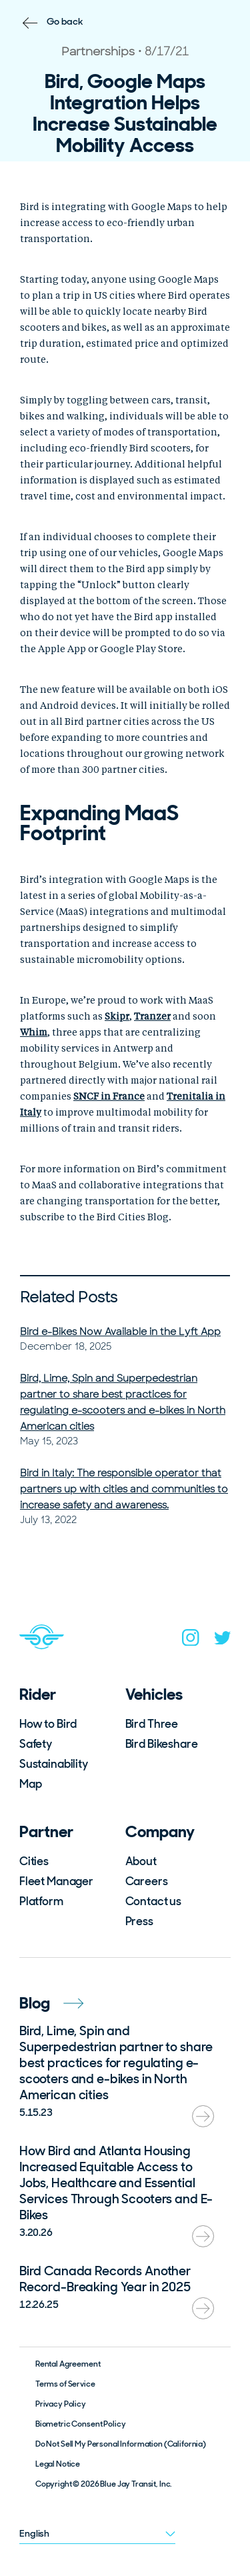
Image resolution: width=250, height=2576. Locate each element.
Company (160, 1831)
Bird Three (152, 1723)
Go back (65, 21)
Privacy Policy (60, 2404)
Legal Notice (57, 2464)
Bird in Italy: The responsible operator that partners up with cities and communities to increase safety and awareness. (124, 1489)
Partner (46, 1831)
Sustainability (53, 1763)
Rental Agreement (68, 2364)
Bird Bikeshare (161, 1743)
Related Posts (68, 1297)
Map (30, 1783)
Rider (37, 1694)
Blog (51, 2003)
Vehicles (154, 1694)
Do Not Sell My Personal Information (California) (120, 2444)
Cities (34, 1861)
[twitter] (222, 1640)
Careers (146, 1881)
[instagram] (190, 1640)
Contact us (153, 1901)
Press (139, 1921)
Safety (35, 1743)
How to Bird (48, 1723)
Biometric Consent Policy (80, 2424)
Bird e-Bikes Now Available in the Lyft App (120, 1332)
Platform (41, 1901)
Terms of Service (65, 2384)
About (141, 1861)
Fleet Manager (56, 1881)
